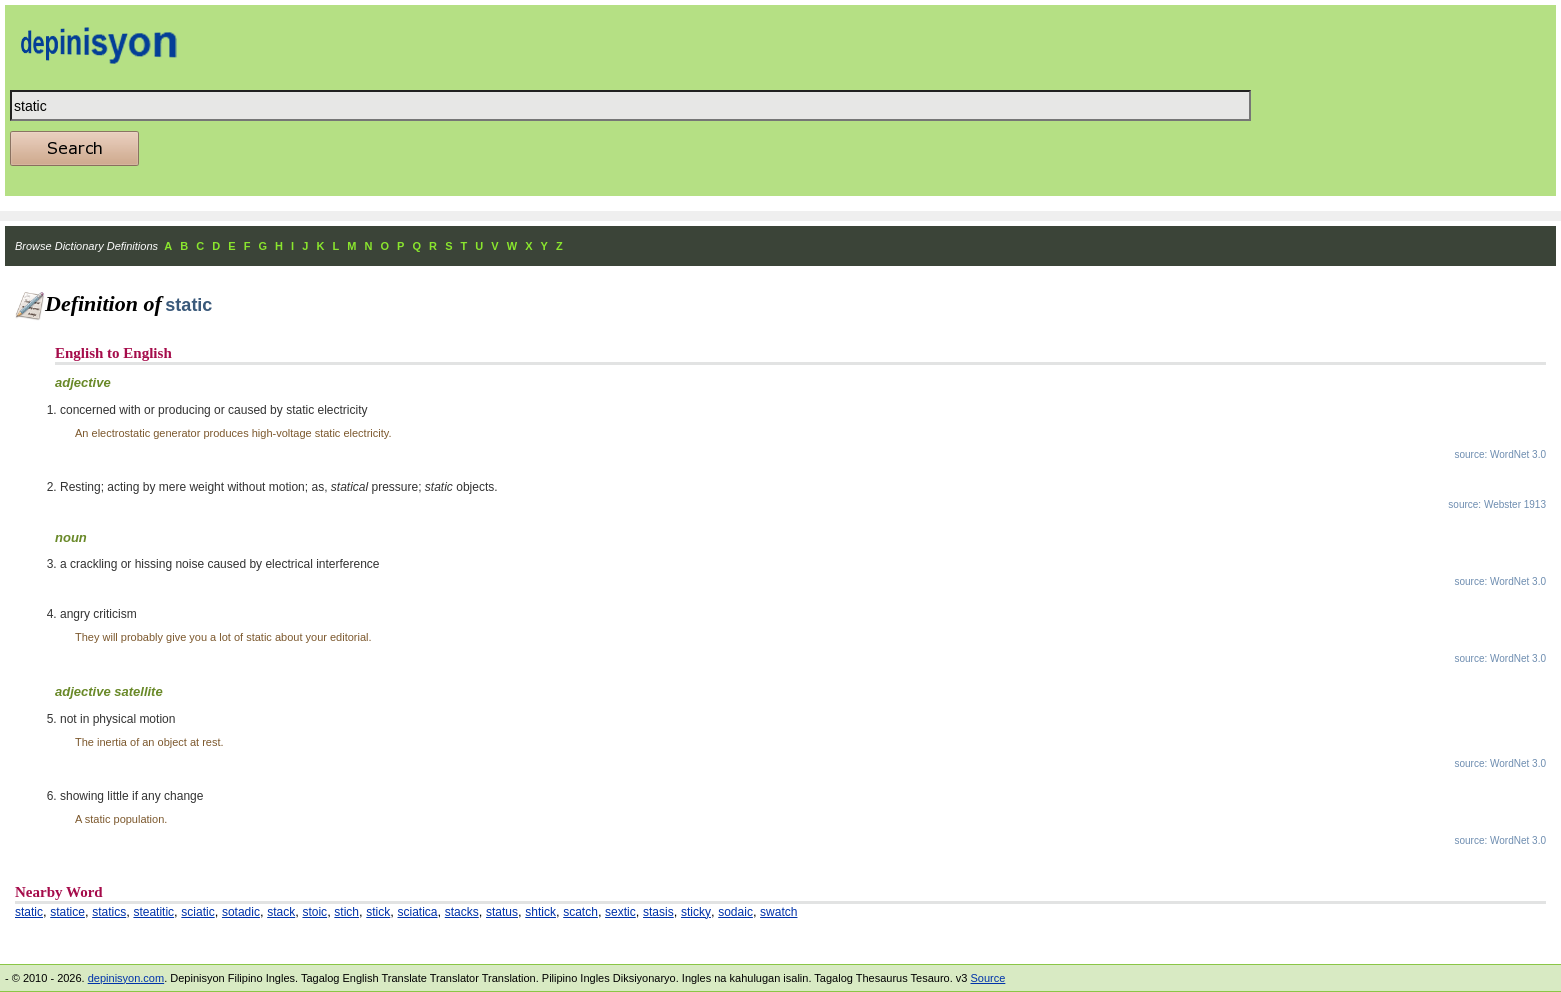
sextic (620, 912)
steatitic (153, 912)
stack (281, 912)
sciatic (197, 912)
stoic (314, 912)
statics (109, 912)
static (29, 912)
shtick (540, 912)
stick (378, 912)
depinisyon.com (126, 978)
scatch (580, 912)
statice (67, 912)
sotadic (241, 912)
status (502, 912)
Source (987, 978)
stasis (658, 912)
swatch (778, 912)
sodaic (735, 912)
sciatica (418, 912)
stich (346, 912)
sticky (696, 912)
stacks (462, 912)
